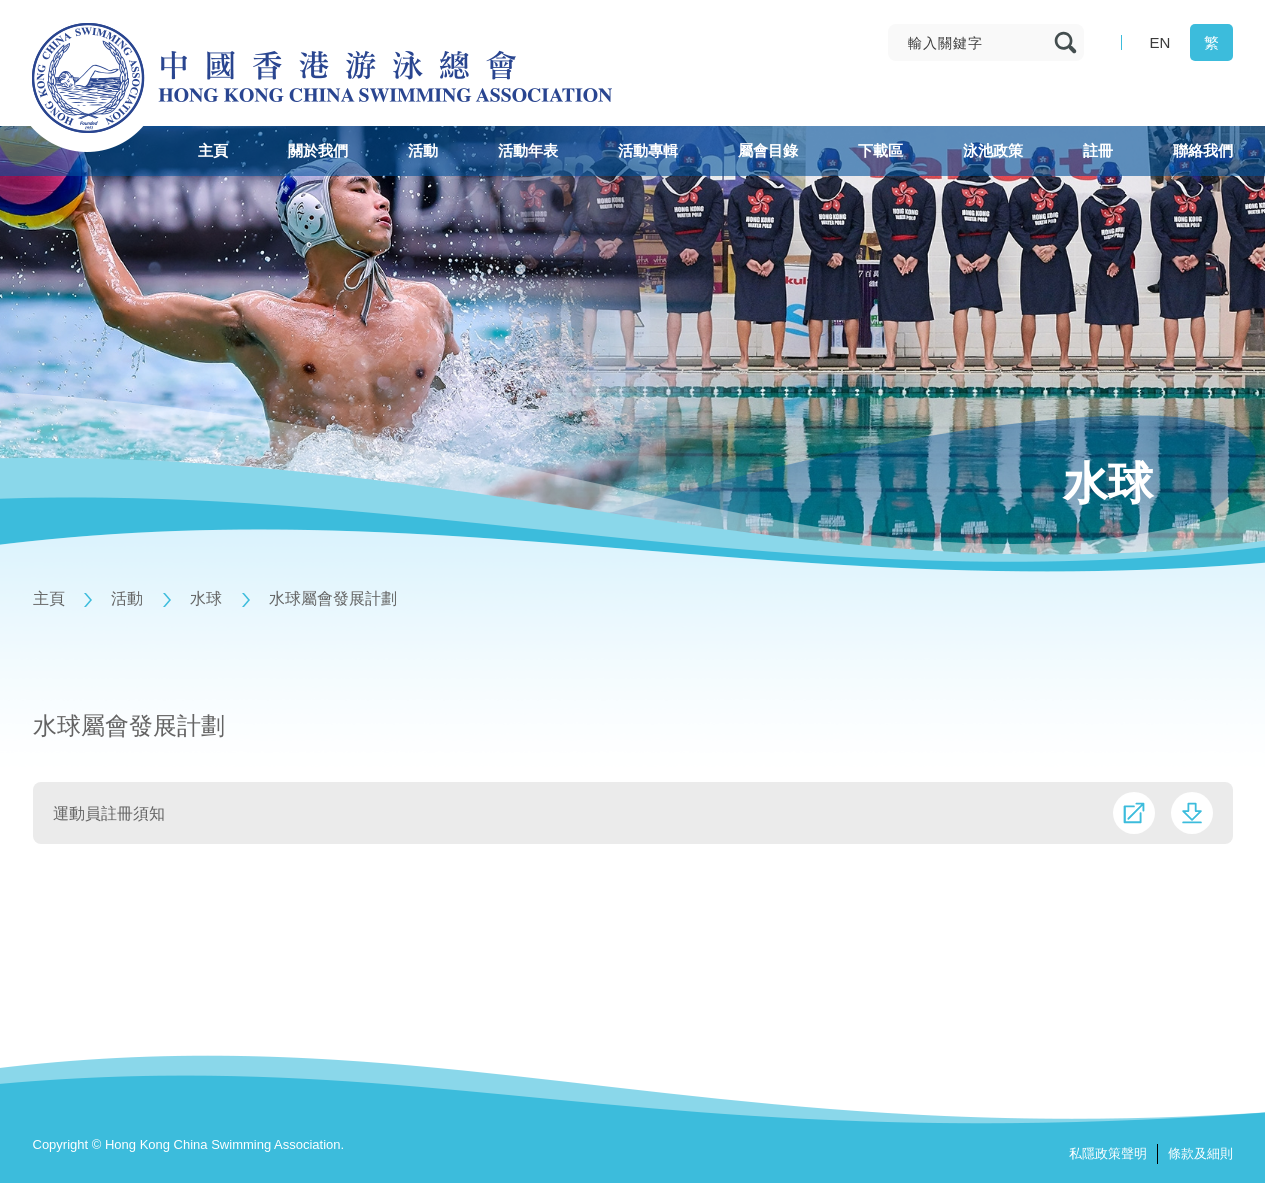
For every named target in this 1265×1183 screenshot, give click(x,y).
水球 (206, 598)
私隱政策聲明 (1108, 1153)
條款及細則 (1200, 1153)
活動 (127, 598)
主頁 (49, 598)
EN (1160, 42)
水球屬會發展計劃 (333, 598)
